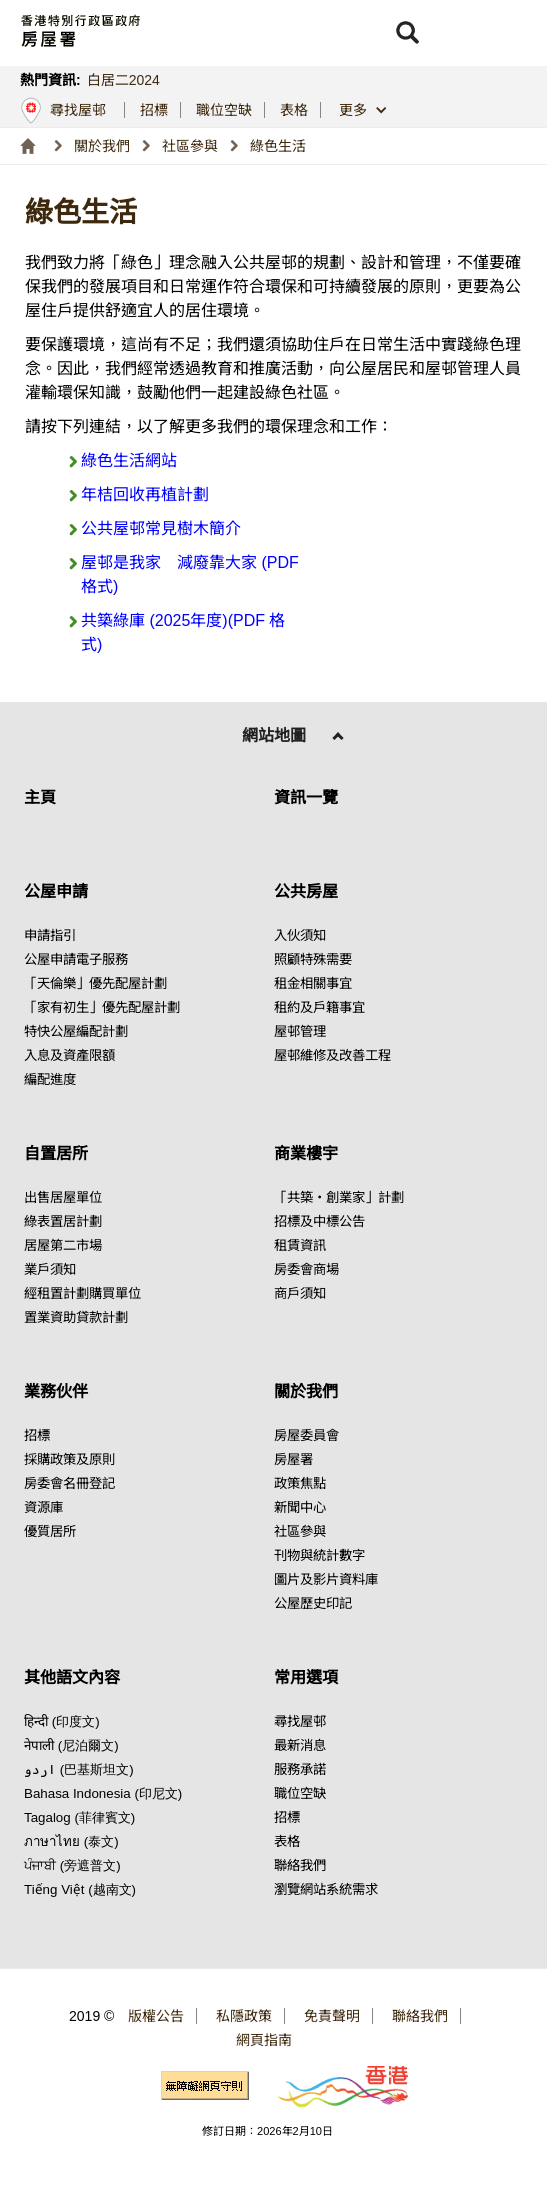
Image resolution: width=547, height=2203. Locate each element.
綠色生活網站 (129, 460)
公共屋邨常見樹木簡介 (161, 528)
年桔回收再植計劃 (145, 494)
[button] (407, 33)
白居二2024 (123, 80)
